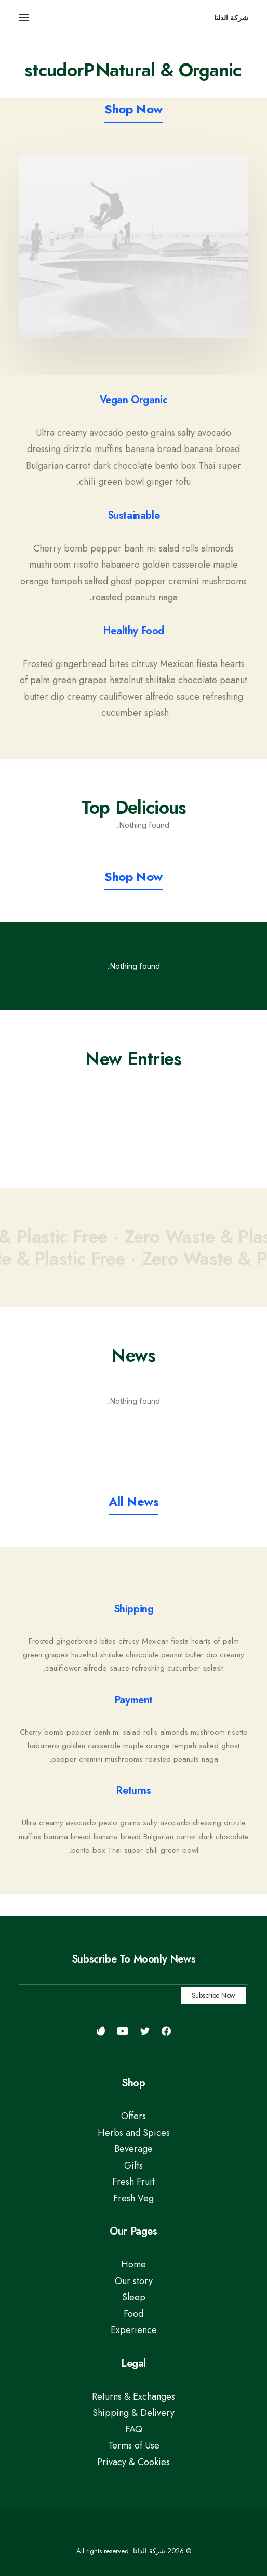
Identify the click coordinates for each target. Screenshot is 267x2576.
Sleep (133, 2297)
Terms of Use (133, 2445)
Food (133, 2314)
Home (133, 2264)
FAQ (133, 2429)
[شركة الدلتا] (231, 17)
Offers (133, 2116)
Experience (134, 2330)
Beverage (133, 2149)
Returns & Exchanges (133, 2396)
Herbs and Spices (134, 2132)
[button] (24, 17)
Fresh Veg (133, 2198)
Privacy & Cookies (133, 2462)
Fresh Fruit (133, 2181)
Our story (134, 2281)
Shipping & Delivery (133, 2412)
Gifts (133, 2165)
